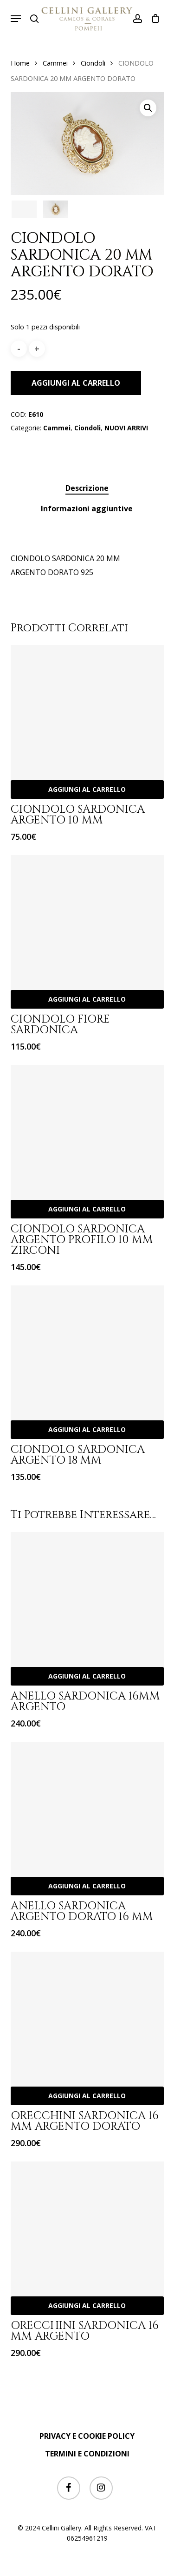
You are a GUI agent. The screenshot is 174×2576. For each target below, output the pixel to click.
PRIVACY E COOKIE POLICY (87, 2436)
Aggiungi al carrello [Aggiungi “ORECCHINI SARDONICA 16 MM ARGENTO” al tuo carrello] (87, 2305)
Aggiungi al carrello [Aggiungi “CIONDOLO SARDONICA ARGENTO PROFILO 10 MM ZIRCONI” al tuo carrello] (87, 1208)
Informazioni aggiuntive (87, 508)
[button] (16, 18)
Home (20, 62)
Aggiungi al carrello (76, 383)
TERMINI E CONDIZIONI (87, 2454)
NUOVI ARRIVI (126, 427)
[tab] (86, 488)
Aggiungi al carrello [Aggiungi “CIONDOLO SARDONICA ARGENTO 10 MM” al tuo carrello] (87, 789)
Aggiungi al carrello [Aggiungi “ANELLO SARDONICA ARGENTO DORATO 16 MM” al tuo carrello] (87, 1885)
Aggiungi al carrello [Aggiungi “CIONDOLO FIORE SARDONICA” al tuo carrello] (87, 999)
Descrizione (87, 488)
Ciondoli (93, 62)
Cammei (55, 62)
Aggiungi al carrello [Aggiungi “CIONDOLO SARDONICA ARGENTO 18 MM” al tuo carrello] (87, 1429)
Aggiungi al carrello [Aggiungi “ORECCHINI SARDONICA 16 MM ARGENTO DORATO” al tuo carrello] (87, 2095)
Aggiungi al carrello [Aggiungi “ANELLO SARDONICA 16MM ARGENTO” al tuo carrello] (87, 1676)
